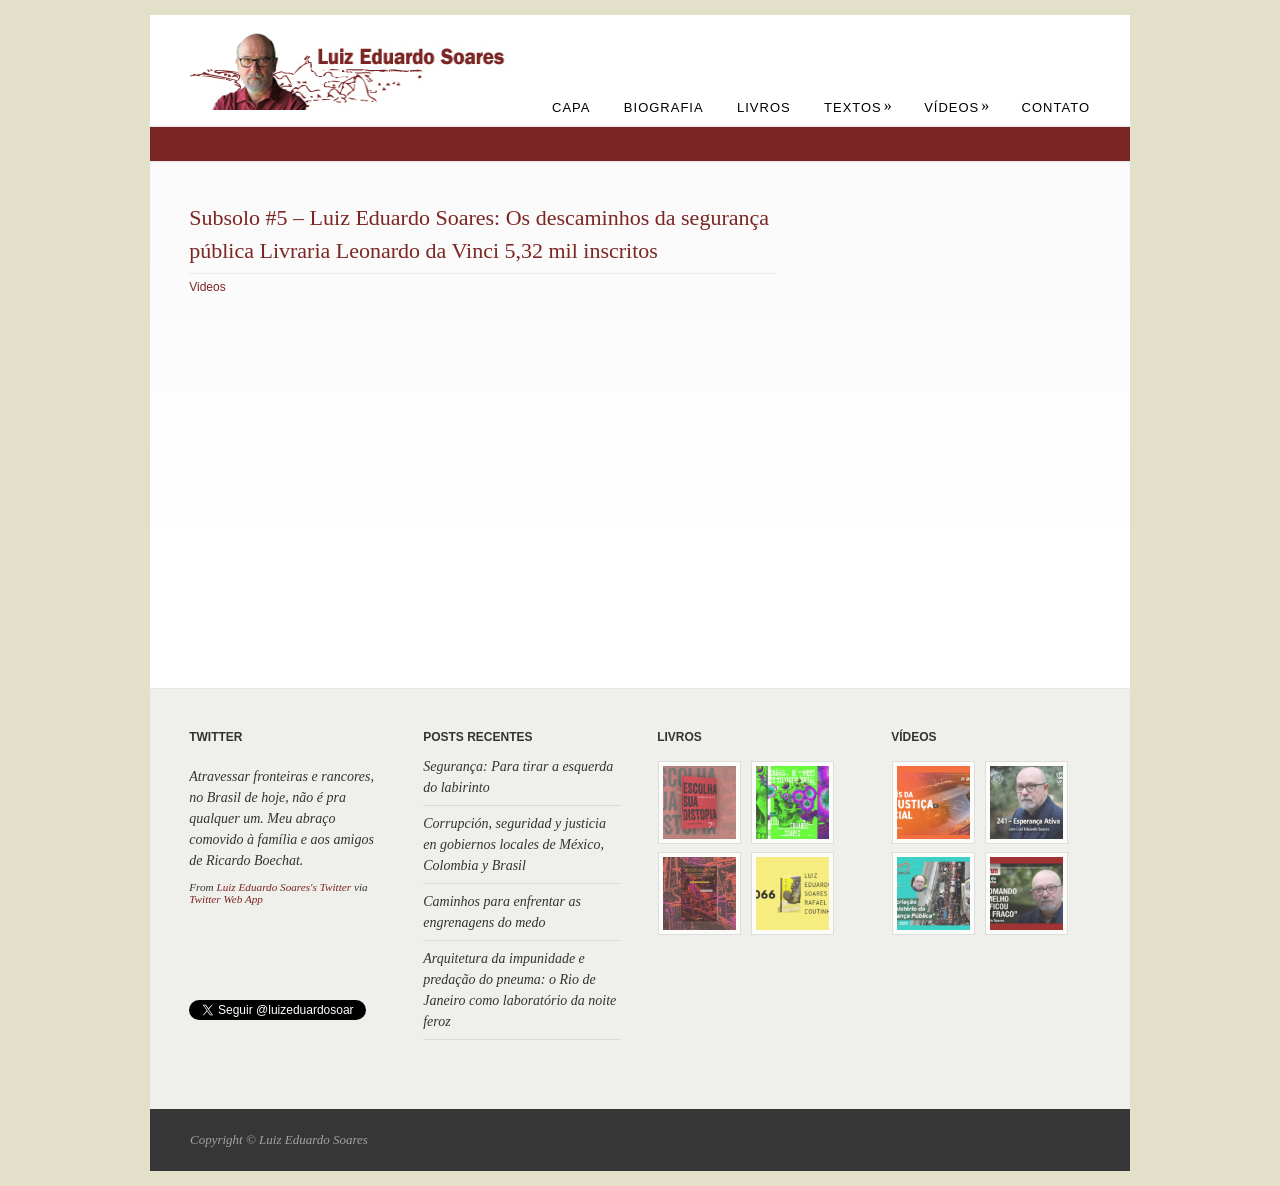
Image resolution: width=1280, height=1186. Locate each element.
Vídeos (957, 107)
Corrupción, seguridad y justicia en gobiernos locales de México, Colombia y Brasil (514, 844)
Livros (764, 107)
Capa (571, 107)
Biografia (664, 107)
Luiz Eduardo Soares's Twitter (283, 887)
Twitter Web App (226, 899)
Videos (207, 287)
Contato (1056, 107)
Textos (858, 107)
